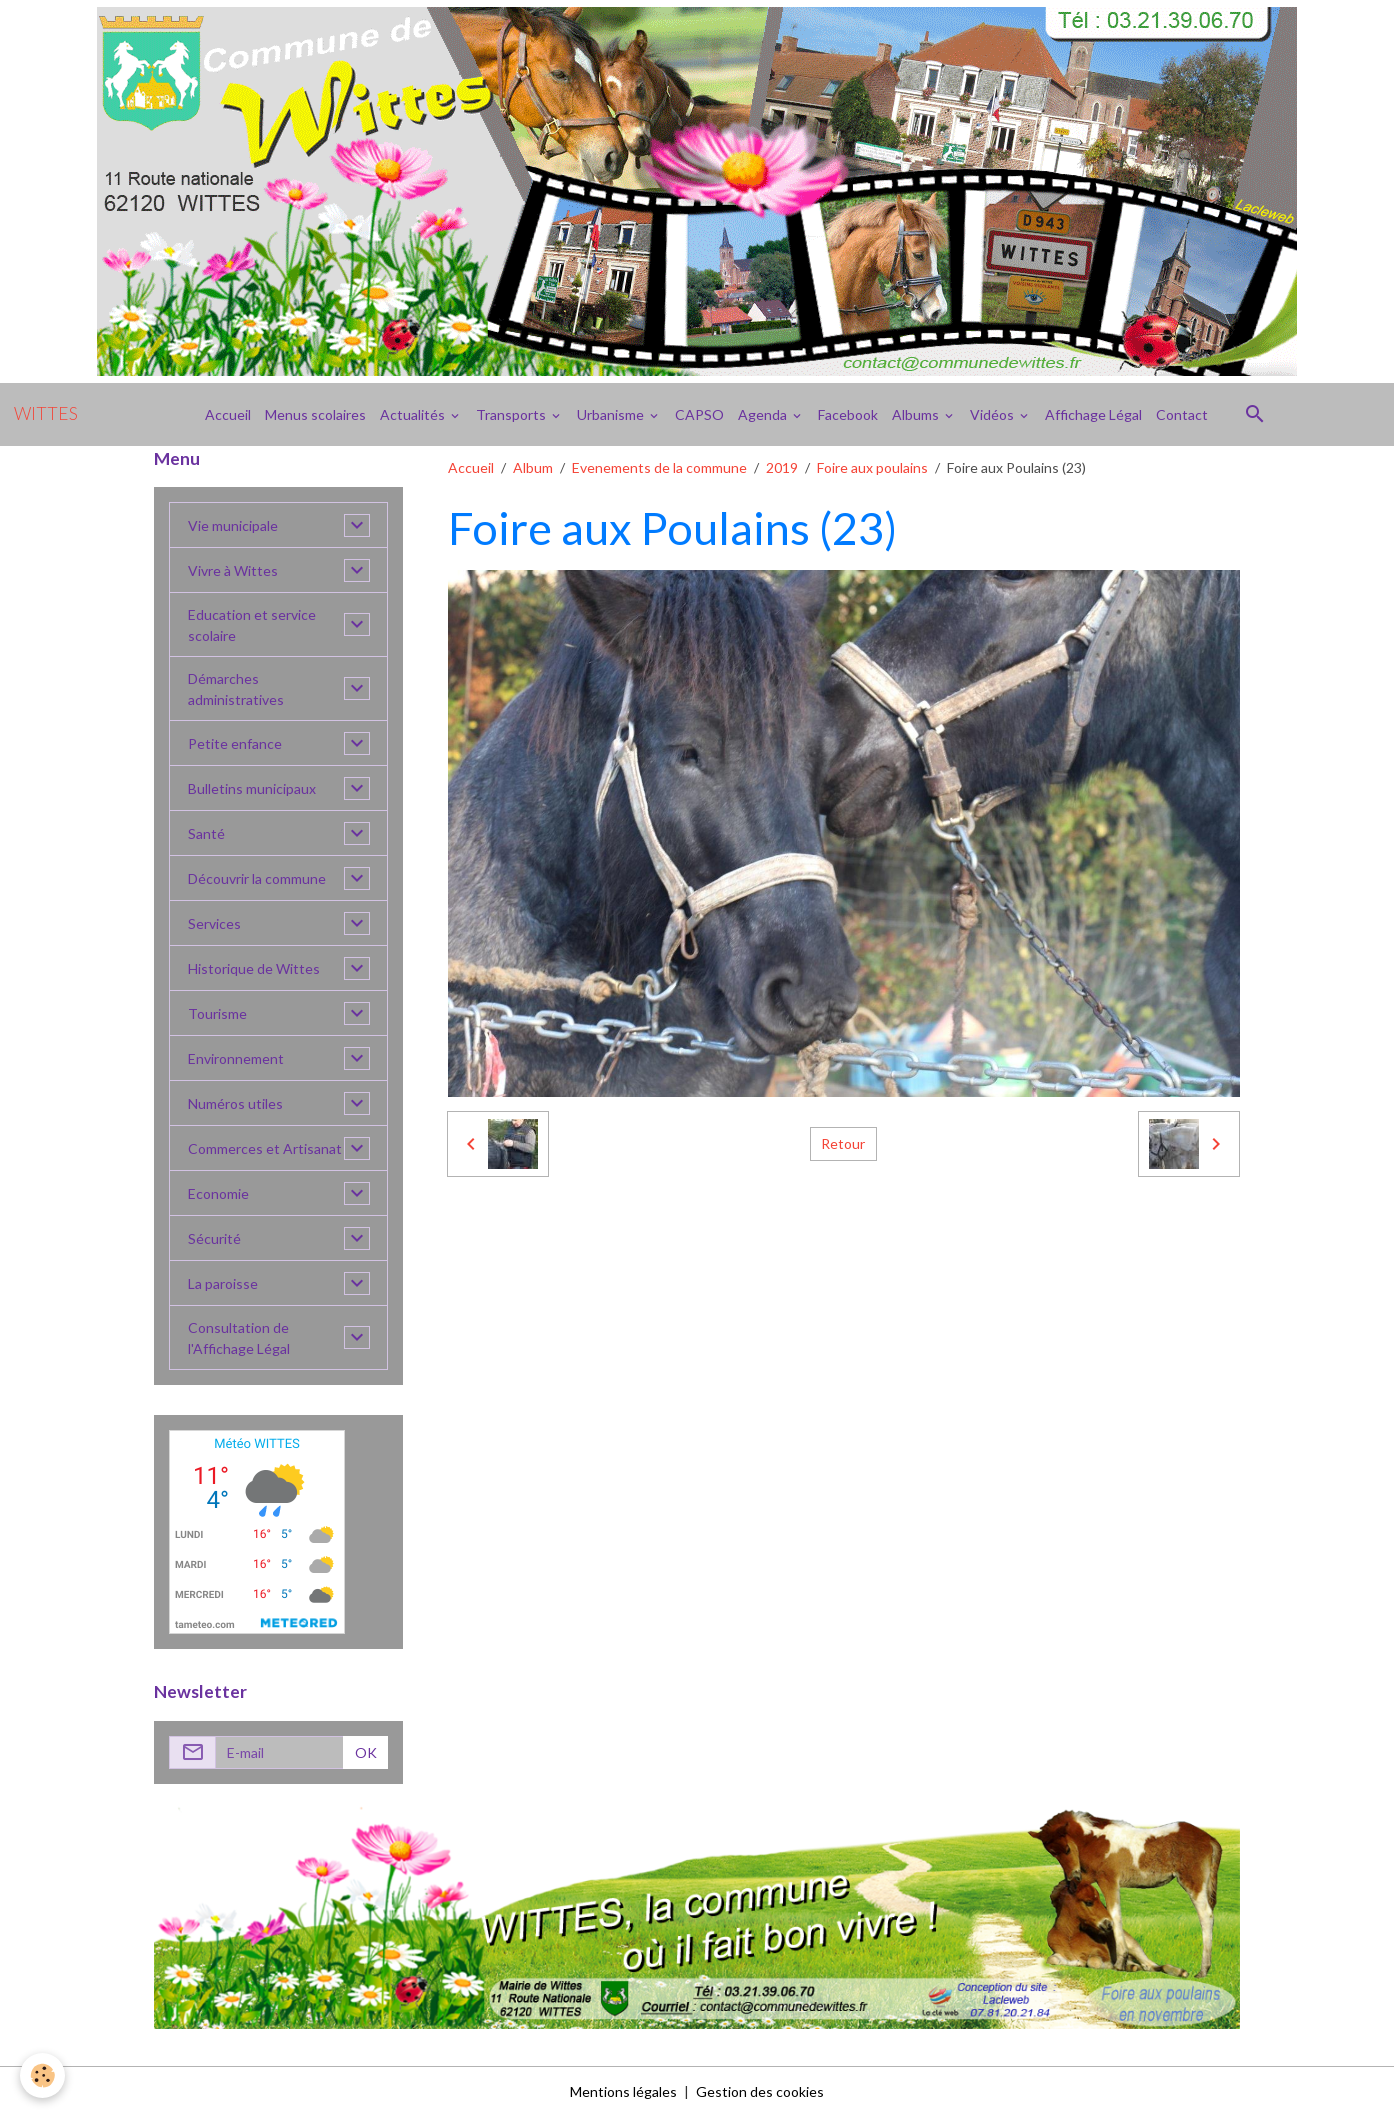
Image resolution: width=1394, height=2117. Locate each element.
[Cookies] (42, 2075)
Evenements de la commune (659, 467)
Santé (206, 833)
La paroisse (223, 1283)
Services (214, 923)
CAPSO (699, 414)
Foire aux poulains (872, 467)
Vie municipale (233, 525)
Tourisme (217, 1013)
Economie (218, 1193)
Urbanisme (612, 414)
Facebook (848, 414)
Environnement (236, 1058)
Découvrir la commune (257, 878)
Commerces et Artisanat (265, 1148)
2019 (782, 467)
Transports (512, 414)
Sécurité (214, 1238)
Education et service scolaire (252, 625)
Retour (843, 1143)
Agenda (764, 414)
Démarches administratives (236, 689)
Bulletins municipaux (252, 788)
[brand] (46, 414)
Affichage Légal (1093, 414)
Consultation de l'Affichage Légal (239, 1338)
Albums (917, 414)
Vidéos (993, 414)
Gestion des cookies (760, 2091)
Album (533, 467)
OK (366, 1752)
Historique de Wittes (254, 968)
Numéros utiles (235, 1103)
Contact (1182, 414)
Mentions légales (623, 2091)
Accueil (228, 414)
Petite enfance (235, 743)
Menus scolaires (315, 414)
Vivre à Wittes (233, 570)
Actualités (414, 414)
